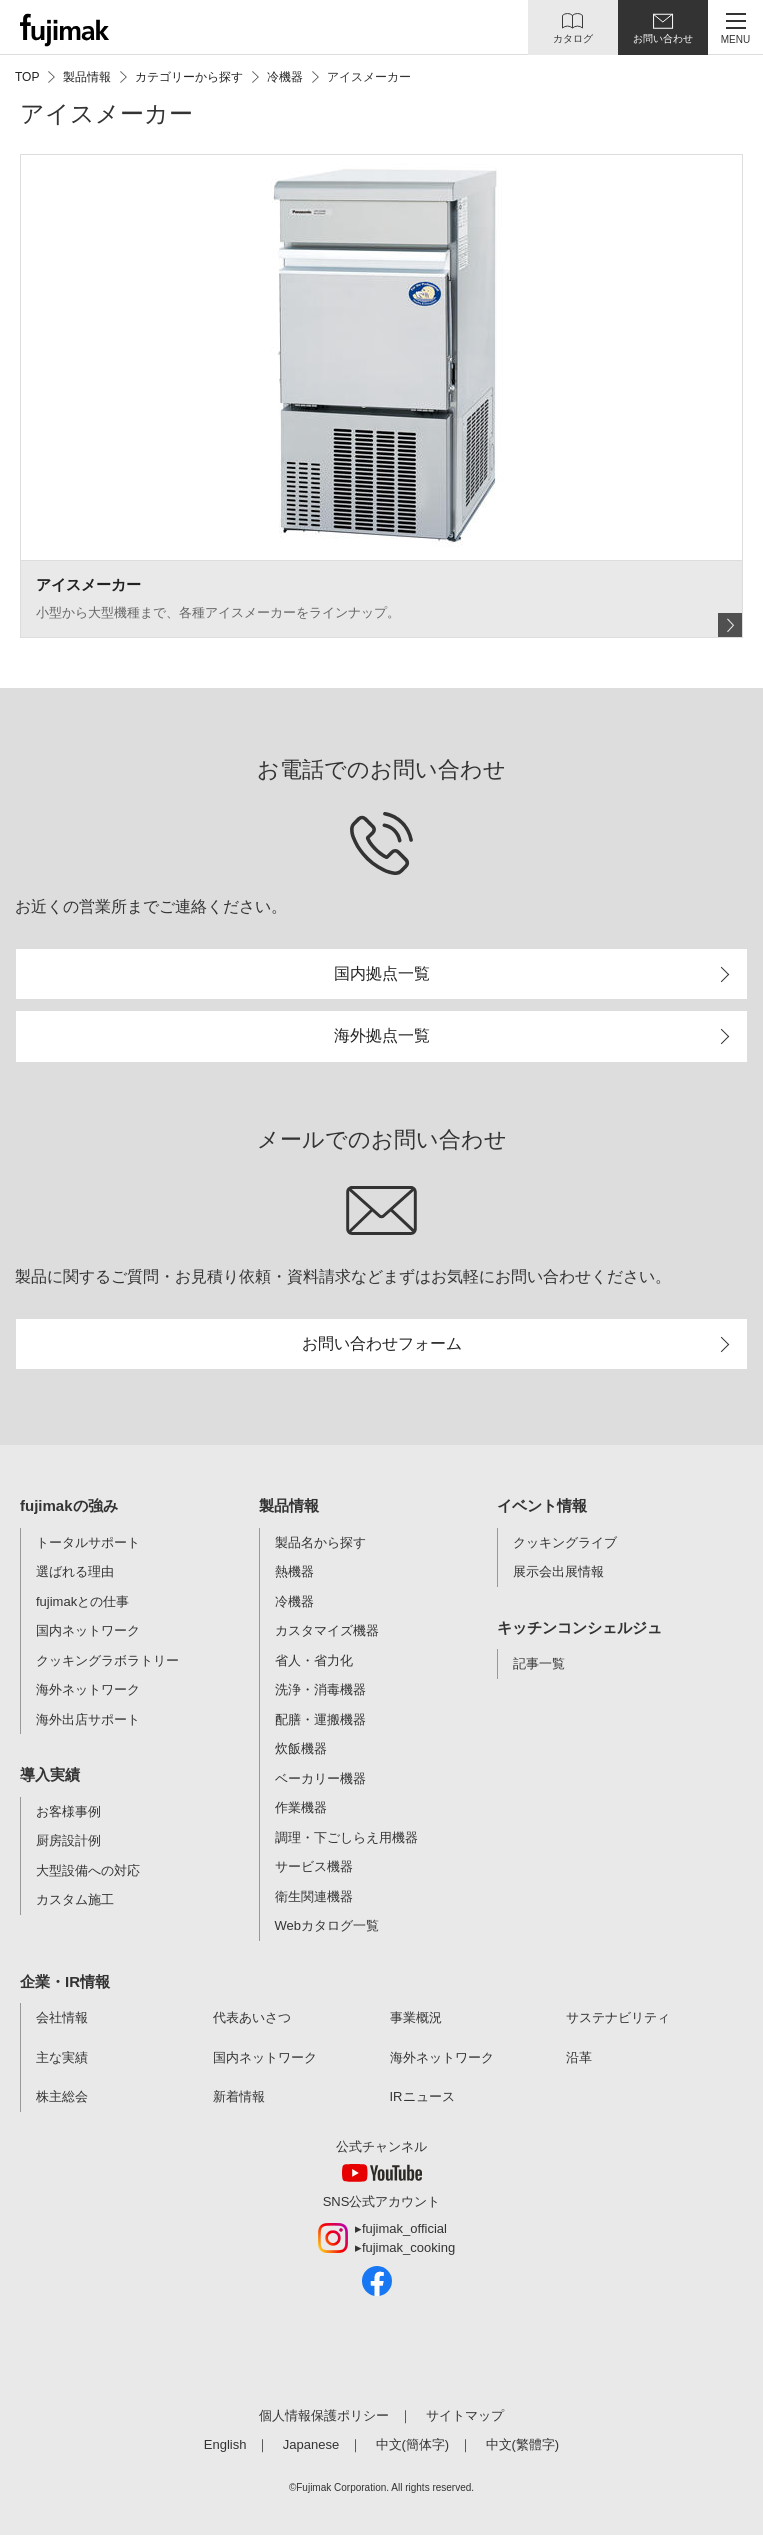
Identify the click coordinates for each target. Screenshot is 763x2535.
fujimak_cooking (408, 2247)
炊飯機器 (301, 1748)
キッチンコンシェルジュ (579, 1627)
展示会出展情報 (558, 1571)
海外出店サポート (88, 1719)
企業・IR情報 (65, 1981)
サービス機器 (314, 1866)
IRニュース (422, 2096)
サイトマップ (465, 2415)
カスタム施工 (75, 1899)
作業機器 (301, 1807)
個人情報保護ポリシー (324, 2415)
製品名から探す (320, 1542)
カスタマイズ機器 (327, 1630)
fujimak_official (404, 2228)
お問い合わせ (663, 38)
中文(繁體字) (523, 2444)
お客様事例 (68, 1811)
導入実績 (50, 1774)
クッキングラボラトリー (107, 1660)
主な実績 (62, 2057)
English (225, 2444)
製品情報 (289, 1505)
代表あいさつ (252, 2017)
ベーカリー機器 (320, 1778)
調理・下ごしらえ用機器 (346, 1837)
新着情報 (239, 2096)
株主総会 (62, 2096)
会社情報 (62, 2017)
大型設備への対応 (88, 1870)
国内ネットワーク (88, 1630)
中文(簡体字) (413, 2444)
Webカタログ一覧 (327, 1925)
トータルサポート (88, 1542)
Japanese (311, 2444)
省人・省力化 (314, 1660)
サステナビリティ (618, 2017)
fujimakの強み (69, 1505)
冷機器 (294, 1601)
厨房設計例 (68, 1840)
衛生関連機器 (314, 1896)
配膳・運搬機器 (320, 1719)
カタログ (573, 38)
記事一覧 (539, 1663)
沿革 (579, 2057)
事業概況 (416, 2017)
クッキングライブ (565, 1542)
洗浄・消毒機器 (320, 1689)
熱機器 (294, 1571)
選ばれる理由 (75, 1571)
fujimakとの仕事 (82, 1601)
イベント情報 (542, 1505)
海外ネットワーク (88, 1689)
